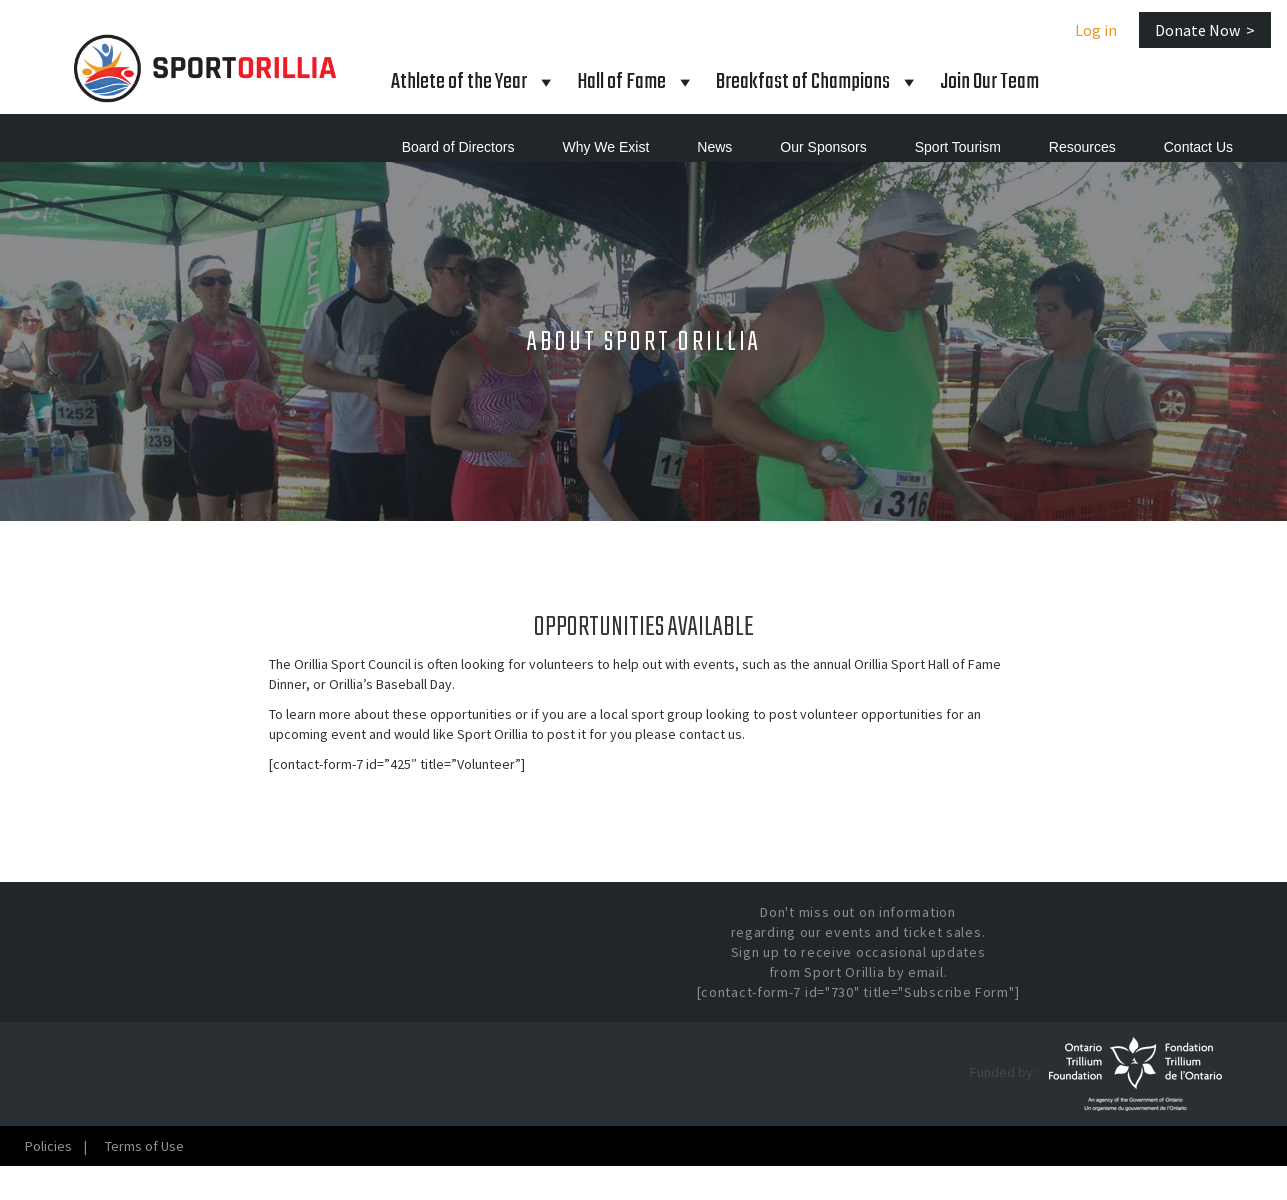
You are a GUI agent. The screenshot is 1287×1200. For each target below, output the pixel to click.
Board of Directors (458, 147)
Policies (48, 1146)
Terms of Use (144, 1146)
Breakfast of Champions (818, 82)
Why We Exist (605, 147)
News (714, 147)
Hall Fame (636, 82)
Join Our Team (989, 82)
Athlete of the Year (474, 82)
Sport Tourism (958, 147)
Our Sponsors (823, 147)
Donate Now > (1205, 30)
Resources (1082, 147)
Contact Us (1198, 147)
